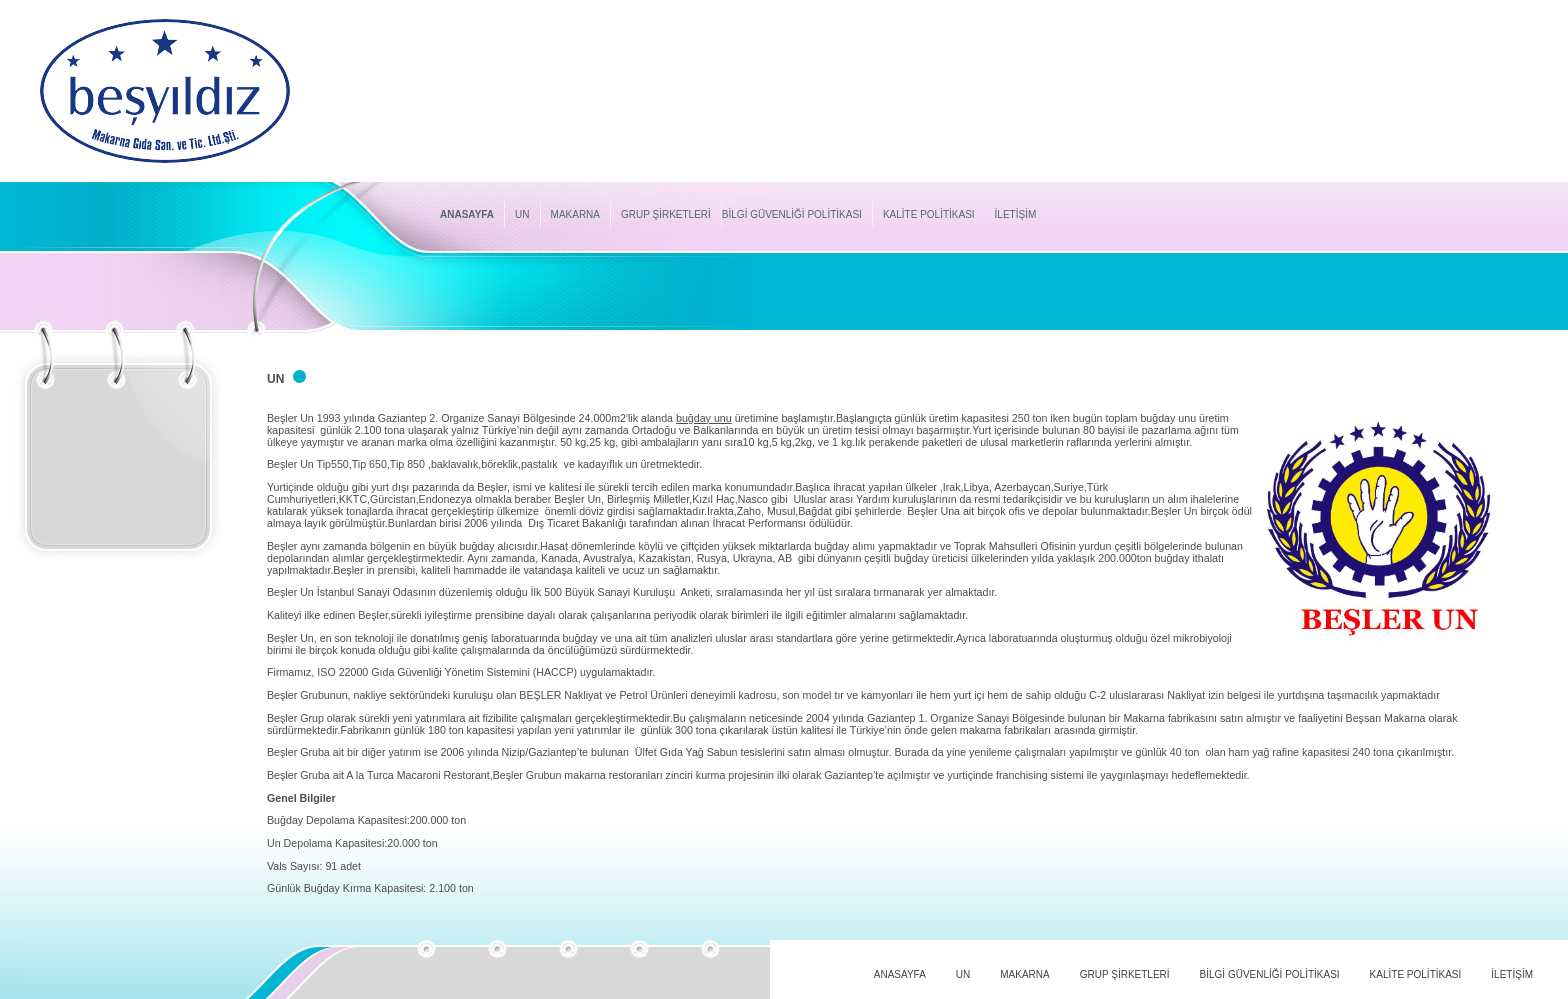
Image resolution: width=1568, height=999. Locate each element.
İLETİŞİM (1016, 214)
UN (522, 214)
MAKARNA (575, 214)
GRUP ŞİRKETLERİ (666, 214)
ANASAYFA (467, 214)
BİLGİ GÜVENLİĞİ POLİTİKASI (792, 214)
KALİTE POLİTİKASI (929, 214)
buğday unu (704, 418)
